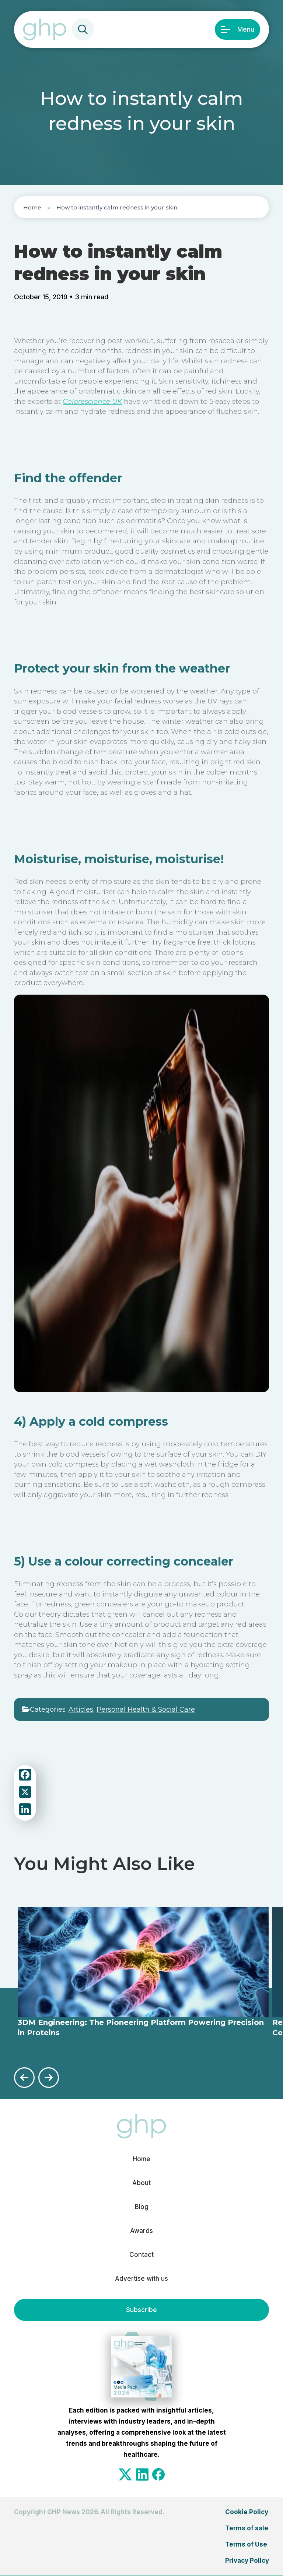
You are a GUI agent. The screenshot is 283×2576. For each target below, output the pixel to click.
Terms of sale (246, 2528)
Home (32, 207)
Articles (81, 1709)
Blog (142, 2206)
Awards (141, 2230)
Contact (141, 2254)
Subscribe (141, 2310)
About (141, 2183)
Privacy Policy (247, 2560)
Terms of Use (246, 2544)
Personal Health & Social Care (146, 1709)
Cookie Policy (246, 2512)
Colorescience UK (92, 401)
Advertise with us (141, 2278)
